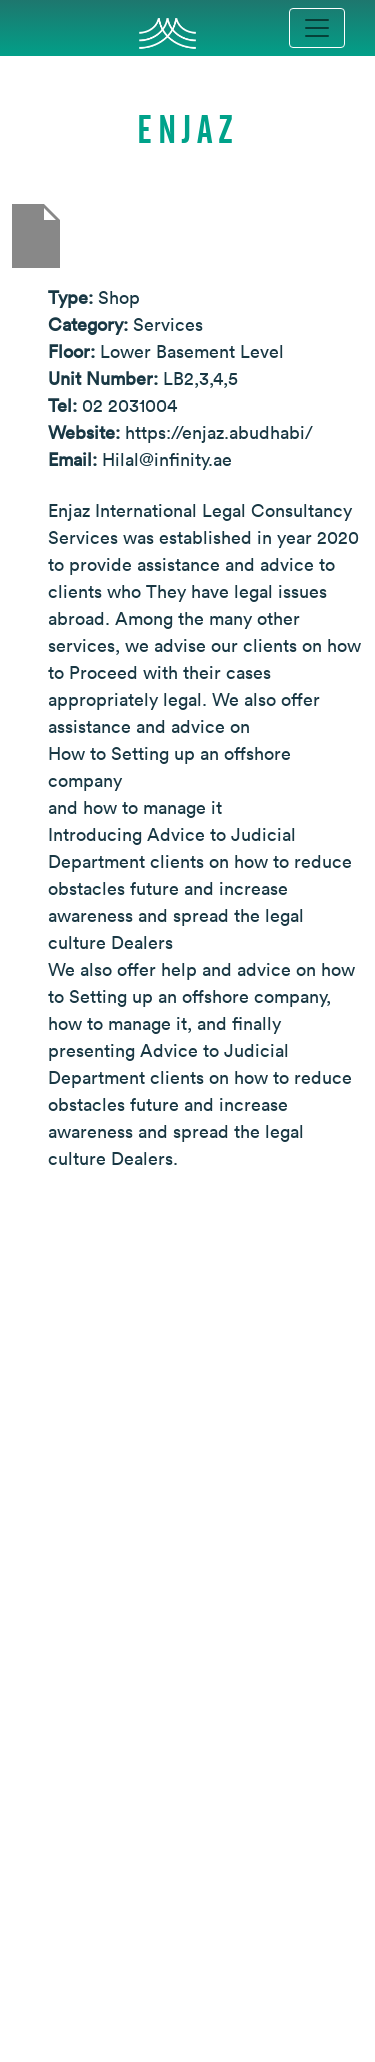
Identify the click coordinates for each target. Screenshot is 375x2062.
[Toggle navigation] (317, 28)
